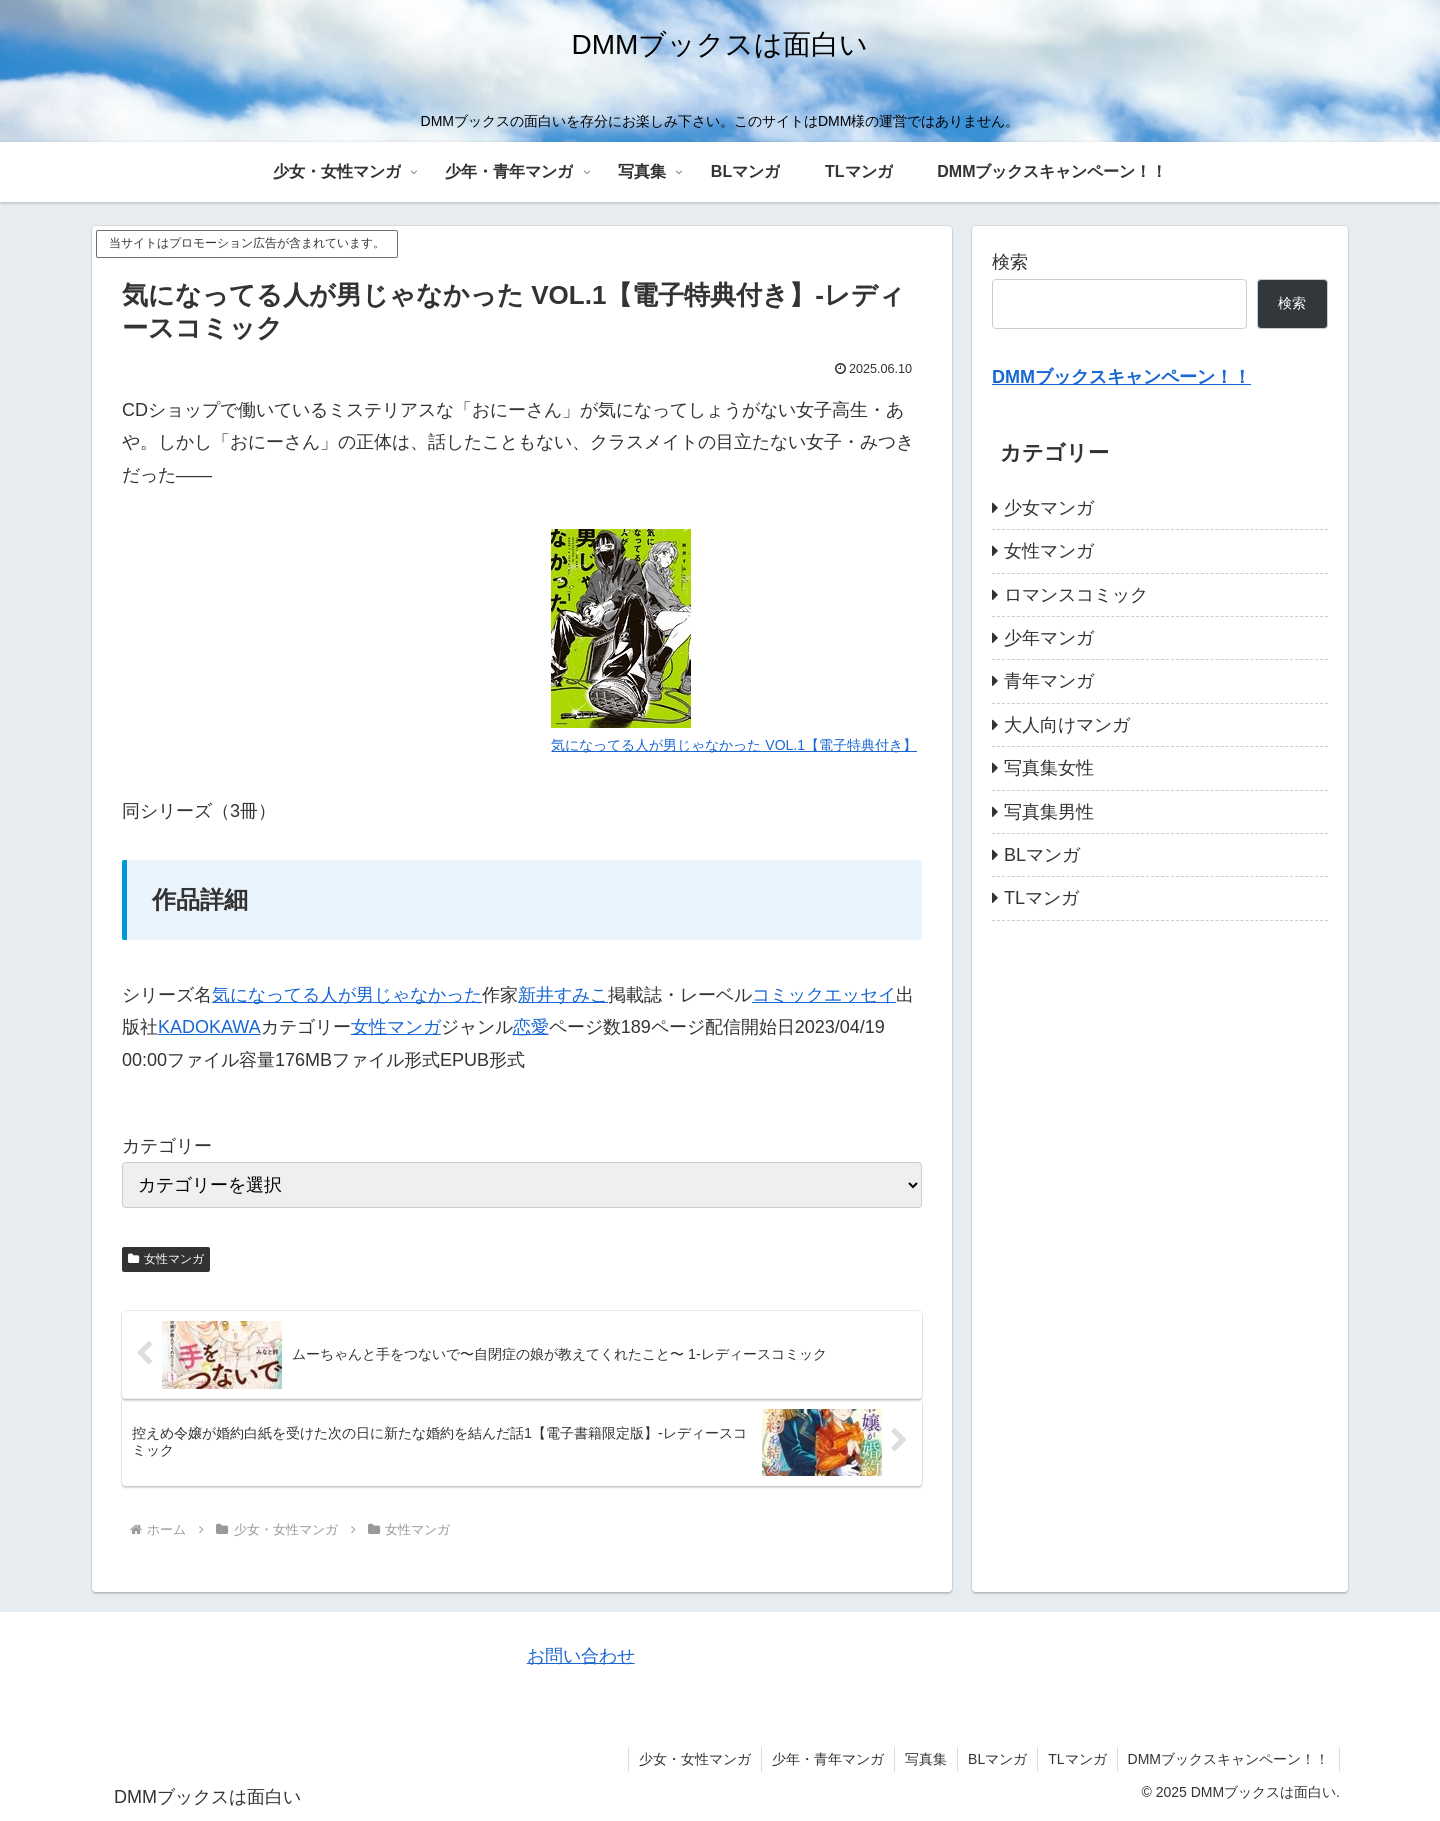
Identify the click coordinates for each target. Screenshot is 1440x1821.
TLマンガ (1077, 1759)
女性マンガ (396, 1027)
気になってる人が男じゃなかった (347, 995)
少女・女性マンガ (695, 1759)
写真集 (926, 1759)
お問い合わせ (581, 1656)
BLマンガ (997, 1759)
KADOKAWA (209, 1027)
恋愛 (531, 1027)
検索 (1010, 262)
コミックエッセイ (824, 995)
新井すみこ (563, 995)
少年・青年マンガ (828, 1759)
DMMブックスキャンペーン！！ (1228, 1759)
